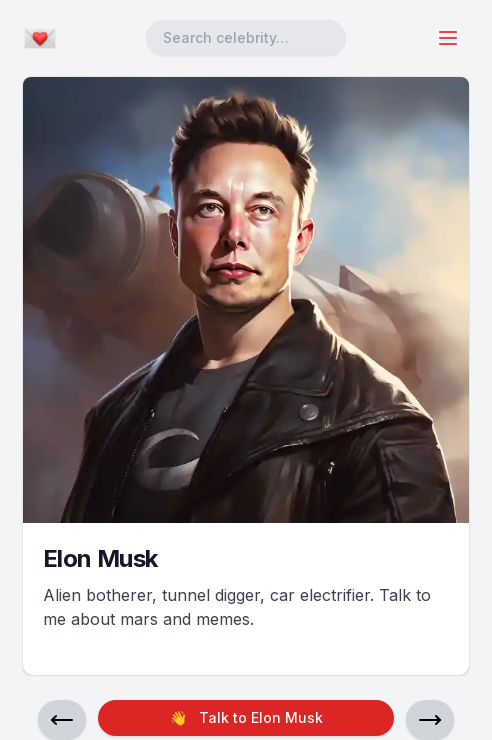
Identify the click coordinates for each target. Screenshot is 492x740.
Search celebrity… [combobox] (226, 37)
